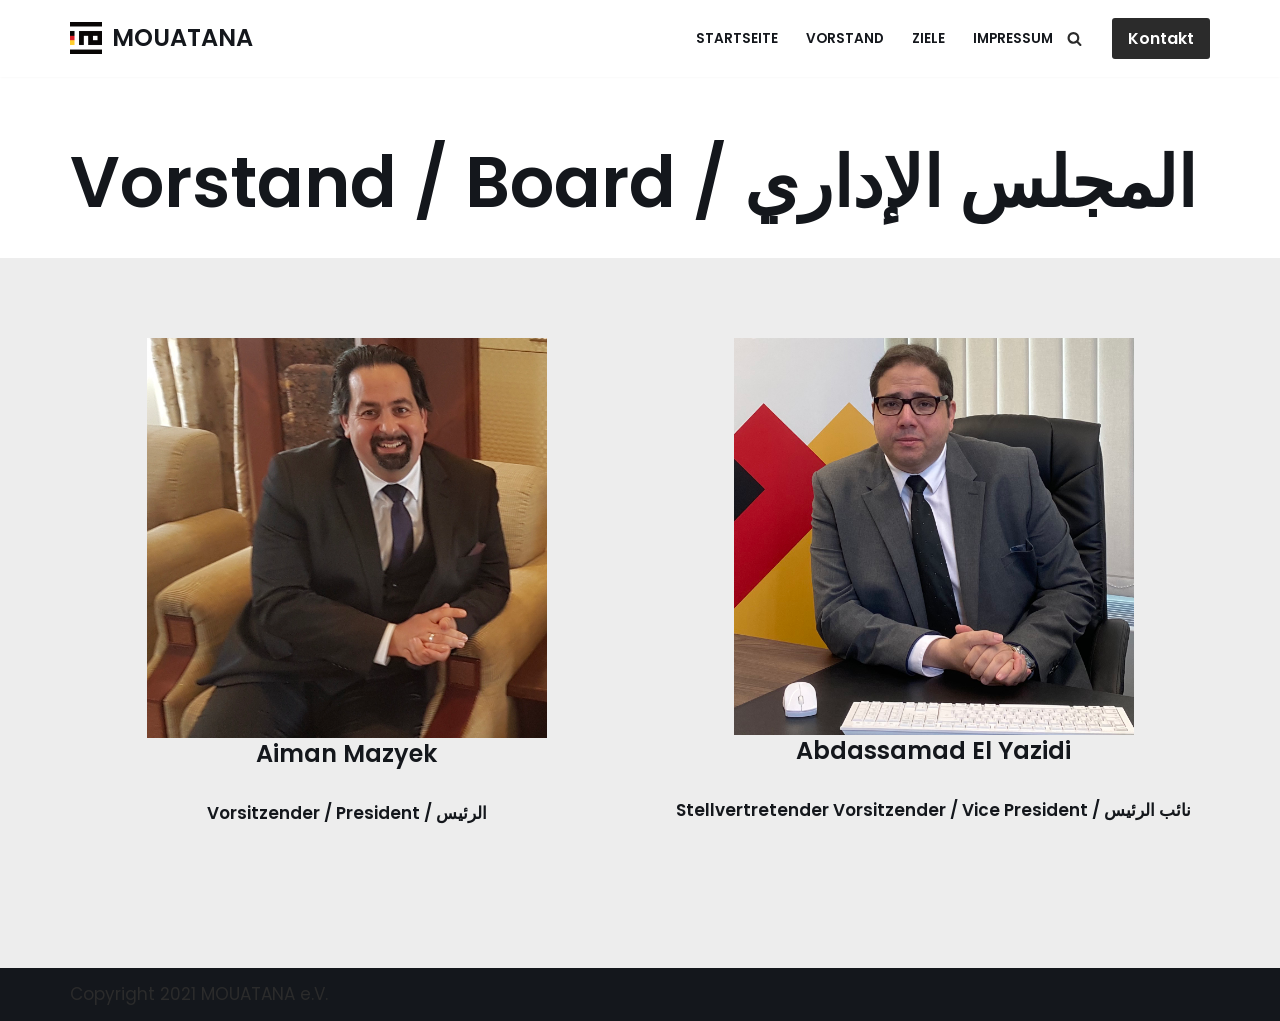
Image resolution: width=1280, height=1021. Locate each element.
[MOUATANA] (161, 38)
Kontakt (1161, 38)
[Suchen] (1074, 38)
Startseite (737, 38)
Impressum (1013, 38)
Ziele (928, 38)
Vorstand (845, 38)
